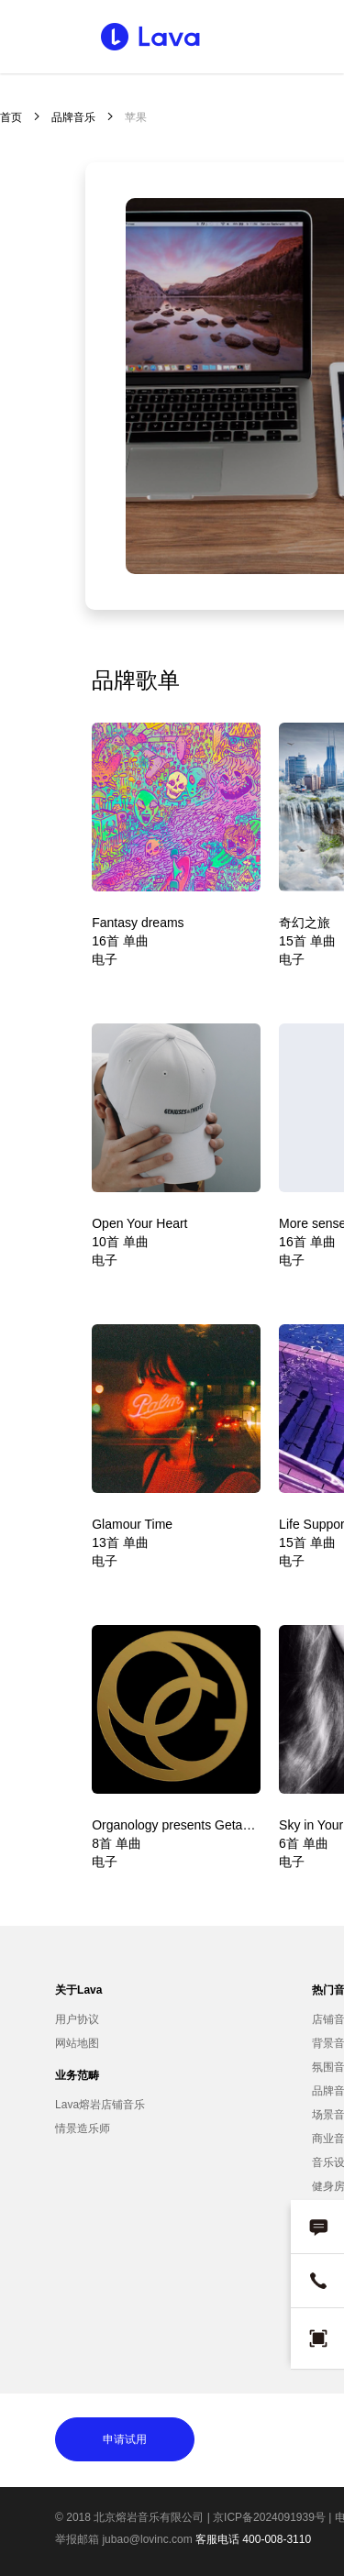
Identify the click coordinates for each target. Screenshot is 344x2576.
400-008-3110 (276, 2539)
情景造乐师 (82, 2128)
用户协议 (77, 2019)
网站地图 (77, 2043)
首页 (11, 117)
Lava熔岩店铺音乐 (100, 2104)
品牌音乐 (73, 117)
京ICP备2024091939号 (269, 2517)
